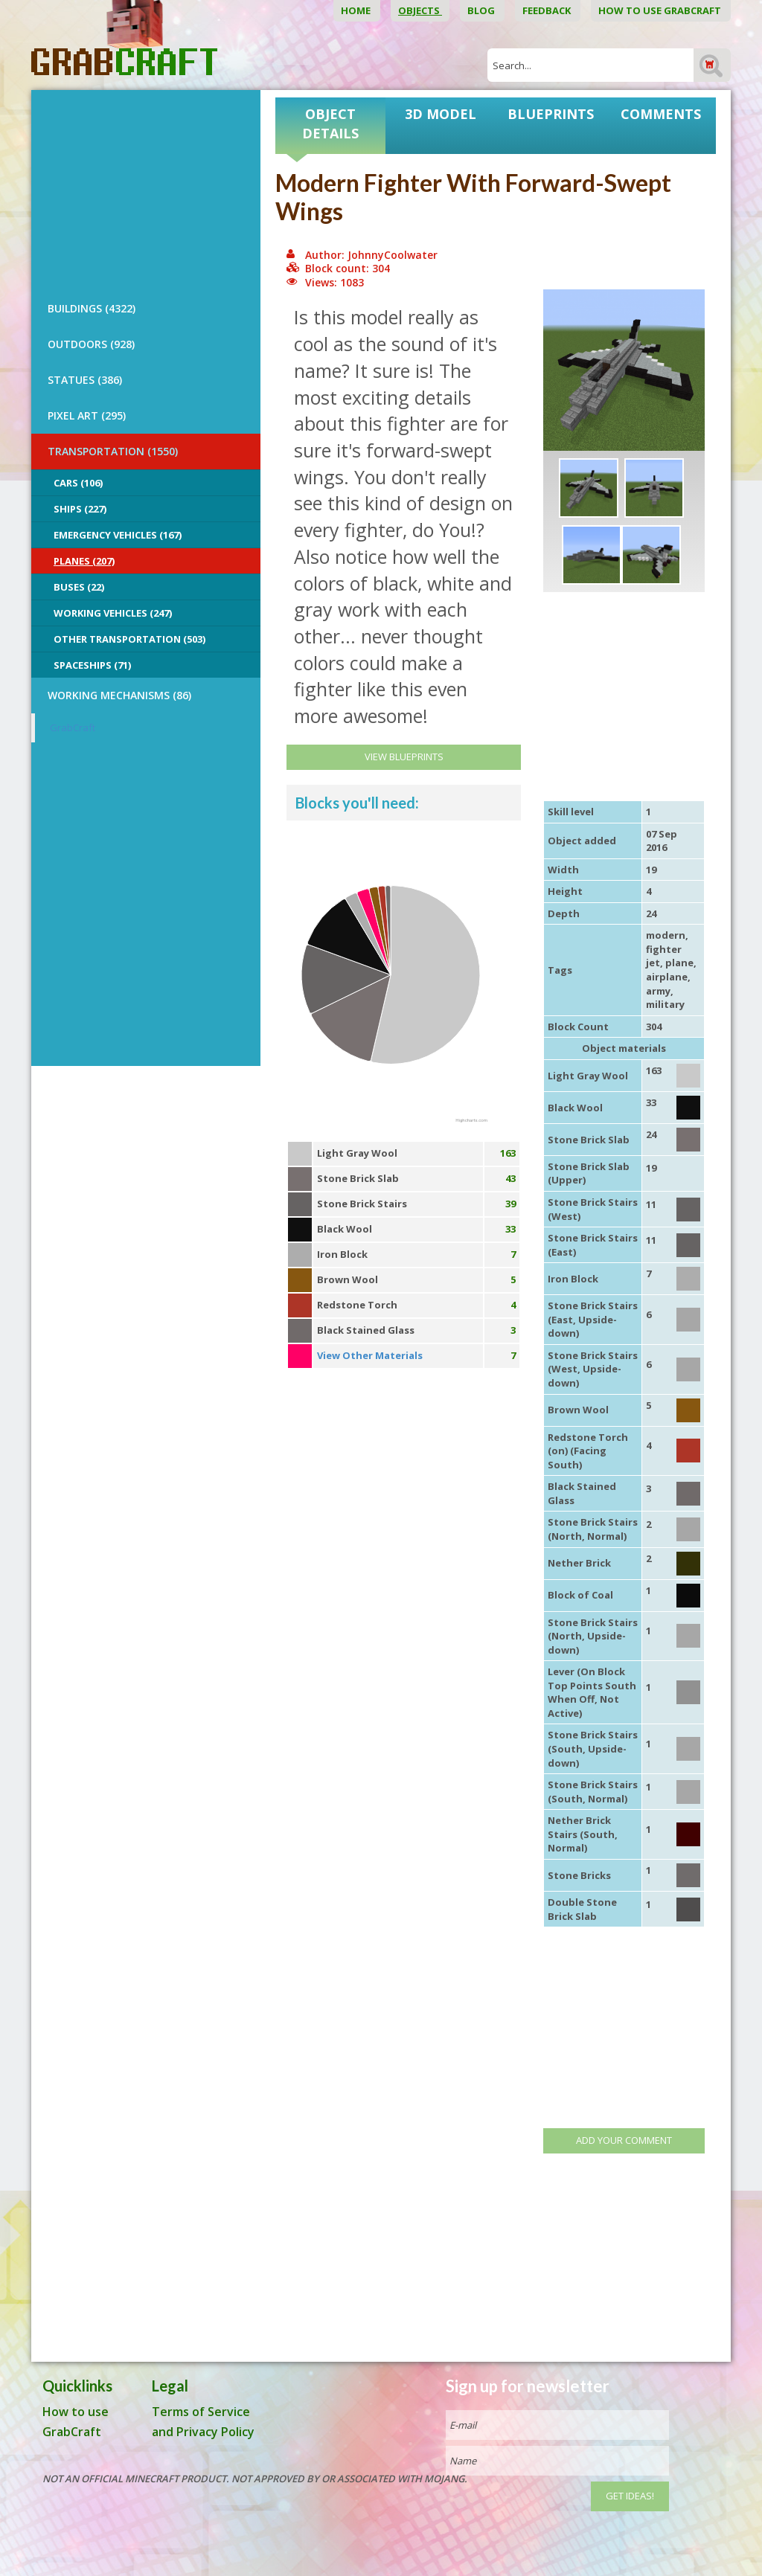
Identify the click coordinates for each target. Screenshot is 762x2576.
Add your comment (624, 2140)
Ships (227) (80, 508)
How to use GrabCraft (660, 10)
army (658, 991)
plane (679, 962)
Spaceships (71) (92, 665)
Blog (482, 10)
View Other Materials (370, 1355)
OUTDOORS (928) (91, 344)
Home (357, 10)
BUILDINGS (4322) (91, 308)
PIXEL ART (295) (87, 415)
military (665, 1004)
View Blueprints (404, 756)
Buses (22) (79, 587)
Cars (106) (78, 482)
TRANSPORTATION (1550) (113, 451)
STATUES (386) (85, 380)
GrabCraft (72, 727)
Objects (420, 10)
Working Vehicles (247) (113, 613)
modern (665, 935)
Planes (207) (84, 561)
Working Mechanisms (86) (119, 695)
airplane (667, 976)
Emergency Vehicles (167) (118, 535)
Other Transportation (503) (129, 639)
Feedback (547, 10)
